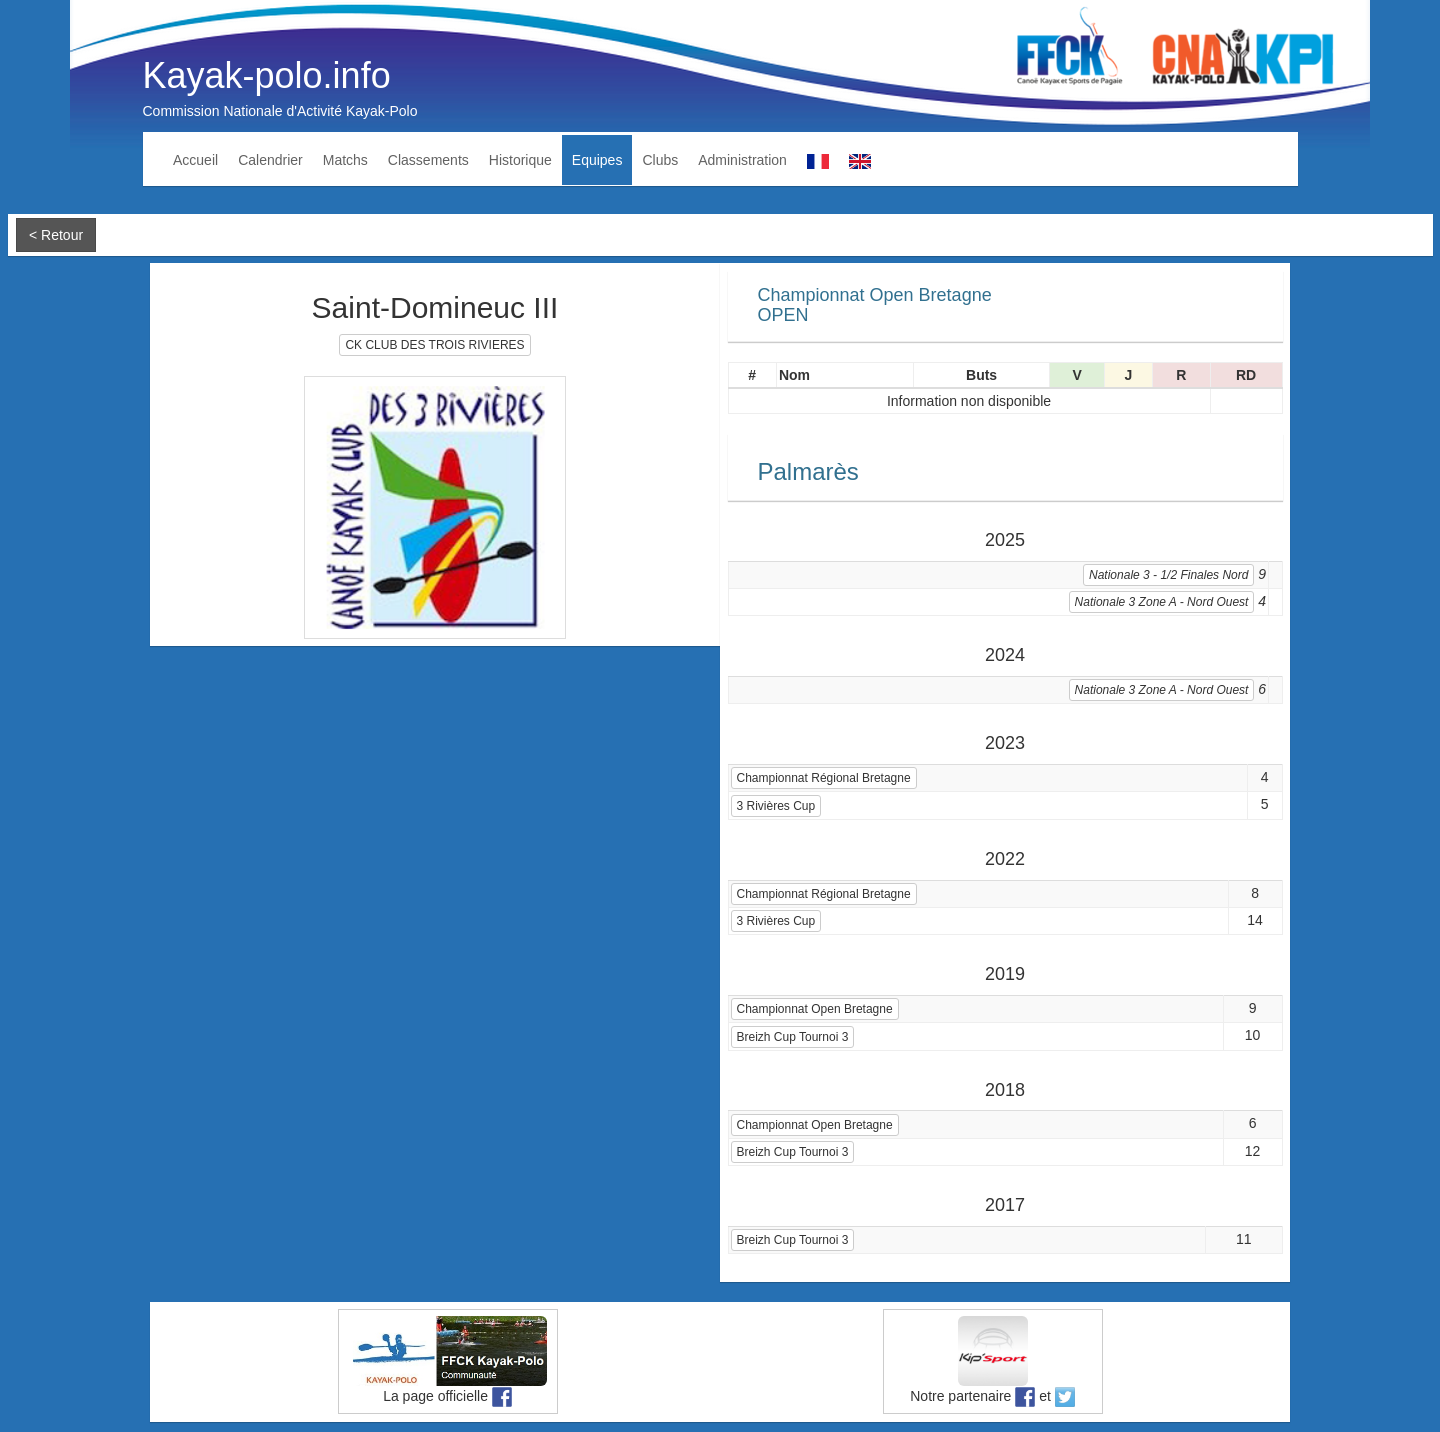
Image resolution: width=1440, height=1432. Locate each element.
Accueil (195, 160)
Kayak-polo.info (267, 75)
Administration (742, 160)
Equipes (597, 160)
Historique (520, 160)
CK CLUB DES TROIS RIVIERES (434, 345)
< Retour (56, 235)
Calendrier (270, 160)
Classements (428, 160)
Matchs (345, 160)
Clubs (660, 160)
